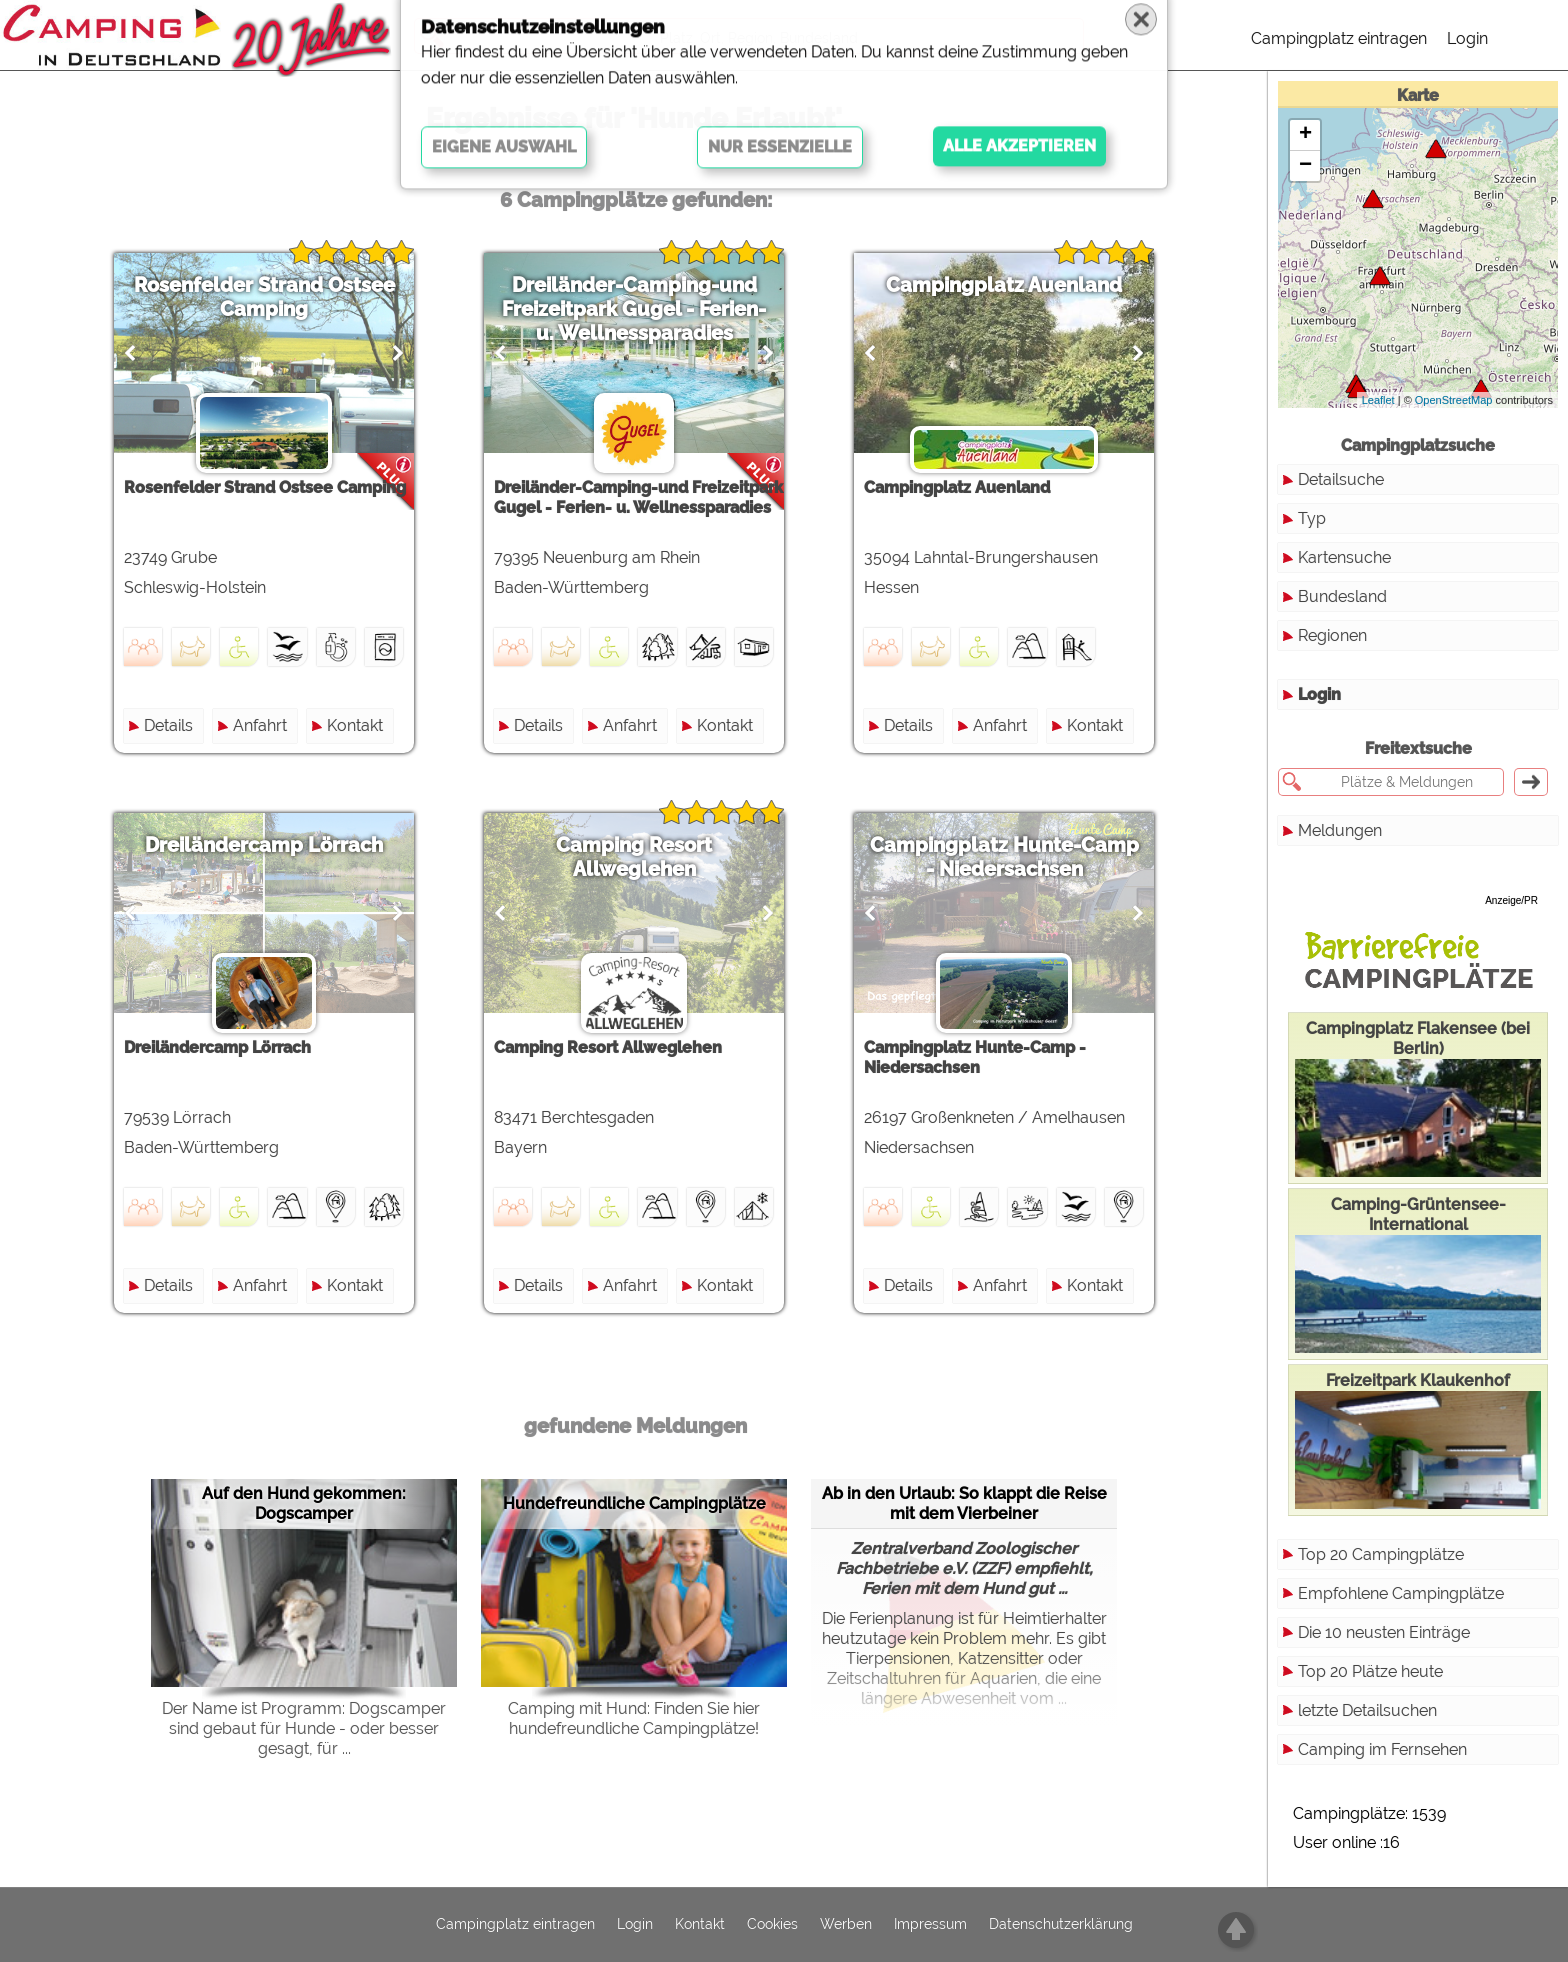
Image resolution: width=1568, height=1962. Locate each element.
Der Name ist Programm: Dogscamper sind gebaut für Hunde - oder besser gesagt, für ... (304, 1728)
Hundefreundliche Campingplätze (634, 1503)
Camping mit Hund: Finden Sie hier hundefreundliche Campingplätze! (634, 1718)
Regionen (1332, 635)
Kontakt (355, 725)
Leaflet (1378, 400)
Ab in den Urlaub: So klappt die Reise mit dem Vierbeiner (964, 1503)
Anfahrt (260, 725)
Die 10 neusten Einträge (1384, 1632)
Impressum (930, 1925)
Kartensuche (1344, 557)
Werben (846, 1925)
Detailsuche (1341, 479)
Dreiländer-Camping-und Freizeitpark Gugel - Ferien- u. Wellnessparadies (634, 309)
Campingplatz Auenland (1004, 285)
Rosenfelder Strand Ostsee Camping (264, 297)
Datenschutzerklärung (1061, 1925)
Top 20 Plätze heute (1370, 1671)
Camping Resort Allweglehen (634, 857)
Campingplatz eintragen (1339, 38)
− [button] (1305, 166)
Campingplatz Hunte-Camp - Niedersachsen (1004, 857)
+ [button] (1305, 135)
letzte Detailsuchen (1367, 1710)
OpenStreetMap (1454, 400)
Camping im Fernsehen (1382, 1749)
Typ (1312, 518)
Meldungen (1340, 830)
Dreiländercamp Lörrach (264, 845)
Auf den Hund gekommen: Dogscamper (304, 1503)
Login (1467, 38)
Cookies (772, 1925)
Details (168, 725)
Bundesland (1342, 596)
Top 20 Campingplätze (1381, 1554)
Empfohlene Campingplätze (1401, 1593)
